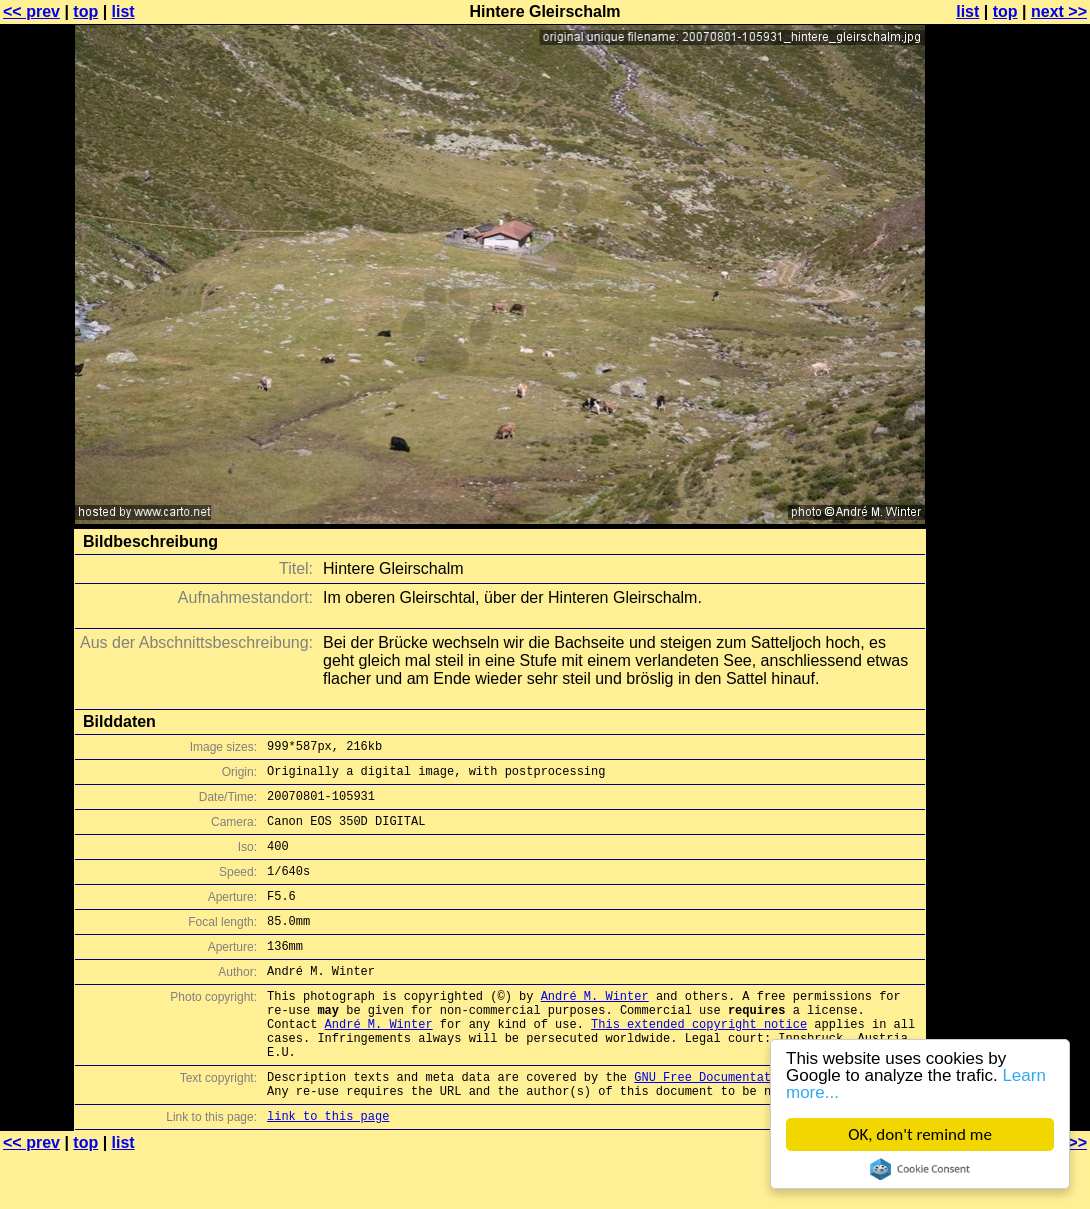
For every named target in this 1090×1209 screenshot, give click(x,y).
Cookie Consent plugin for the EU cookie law (920, 1169)
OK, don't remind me (920, 1134)
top (85, 11)
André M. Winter (595, 1028)
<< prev (31, 11)
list (123, 11)
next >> (1059, 11)
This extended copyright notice (699, 1062)
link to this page (328, 1169)
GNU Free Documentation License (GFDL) (767, 1124)
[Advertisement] (1009, 495)
